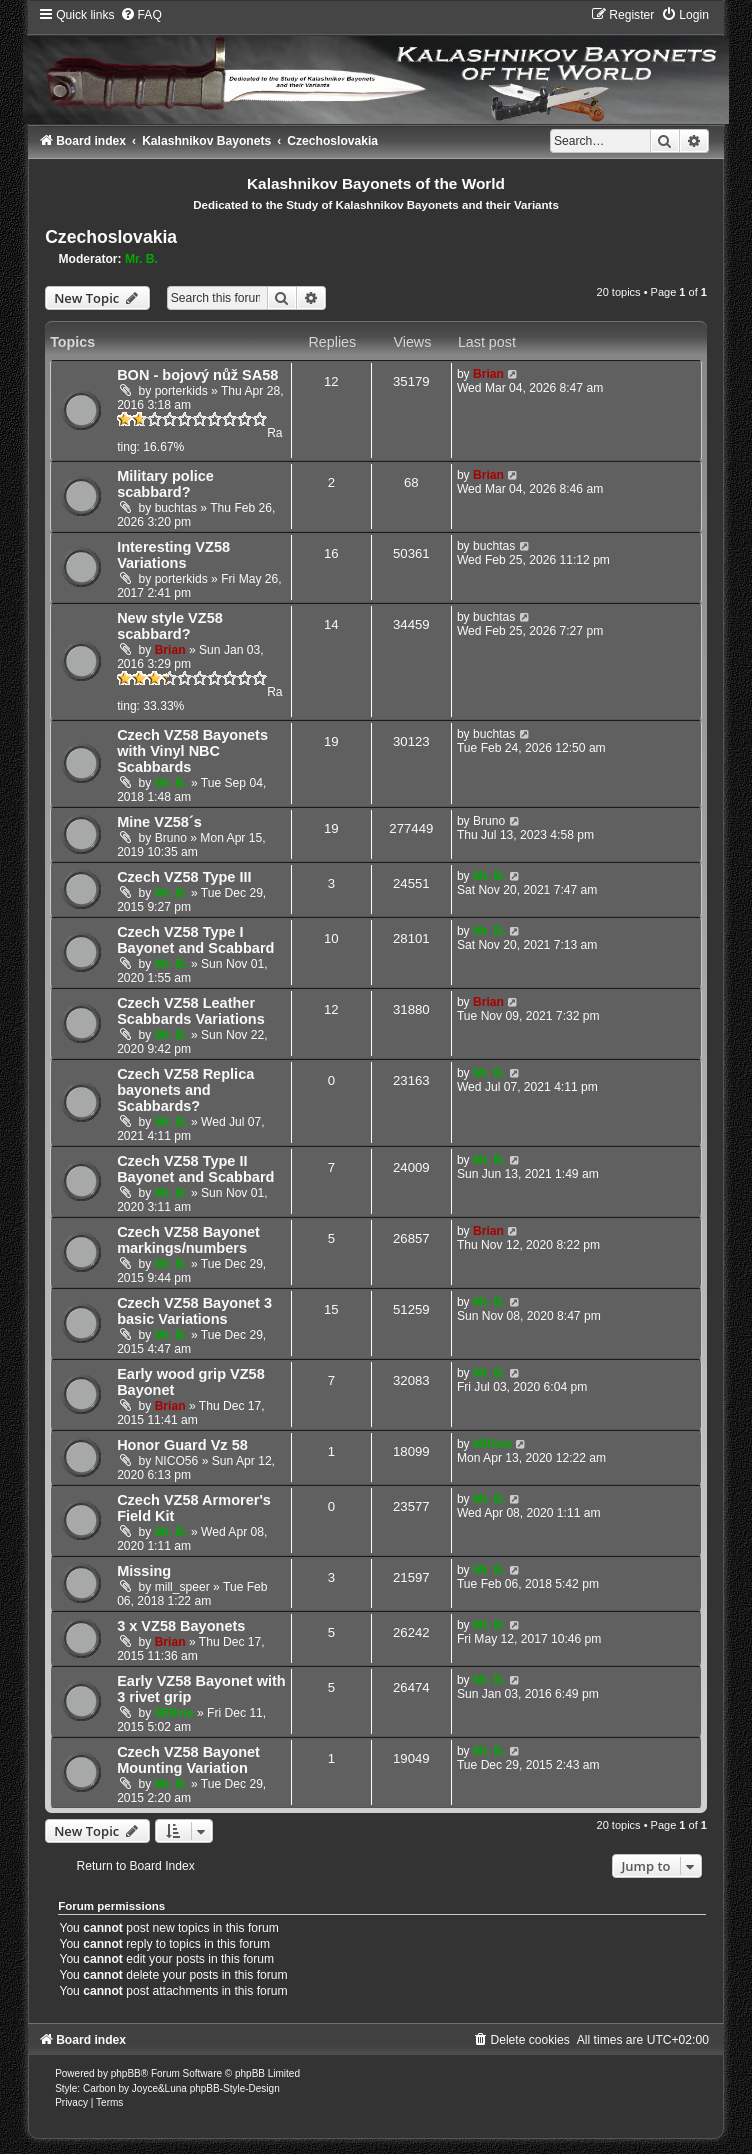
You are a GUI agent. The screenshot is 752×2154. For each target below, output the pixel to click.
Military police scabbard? (165, 484)
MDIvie (492, 1444)
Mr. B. (141, 259)
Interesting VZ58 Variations (173, 555)
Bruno (171, 838)
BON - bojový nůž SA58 (197, 375)
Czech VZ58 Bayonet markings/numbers (188, 1240)
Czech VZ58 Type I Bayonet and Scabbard (195, 940)
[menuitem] (141, 15)
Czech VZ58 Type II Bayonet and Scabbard (195, 1169)
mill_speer (182, 1587)
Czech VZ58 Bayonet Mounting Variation (188, 1760)
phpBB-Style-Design (235, 2088)
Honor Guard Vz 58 (182, 1445)
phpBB (126, 2073)
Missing (144, 1571)
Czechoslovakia (111, 237)
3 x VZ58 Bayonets (181, 1626)
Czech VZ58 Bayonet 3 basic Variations (194, 1311)
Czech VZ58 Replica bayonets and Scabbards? (185, 1090)
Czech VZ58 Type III (184, 877)
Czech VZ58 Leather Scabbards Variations (191, 1011)
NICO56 (177, 1461)
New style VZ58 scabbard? (170, 626)
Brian (488, 374)
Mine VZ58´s (159, 822)
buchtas (176, 508)
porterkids (181, 391)
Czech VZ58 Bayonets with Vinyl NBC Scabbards (192, 751)
